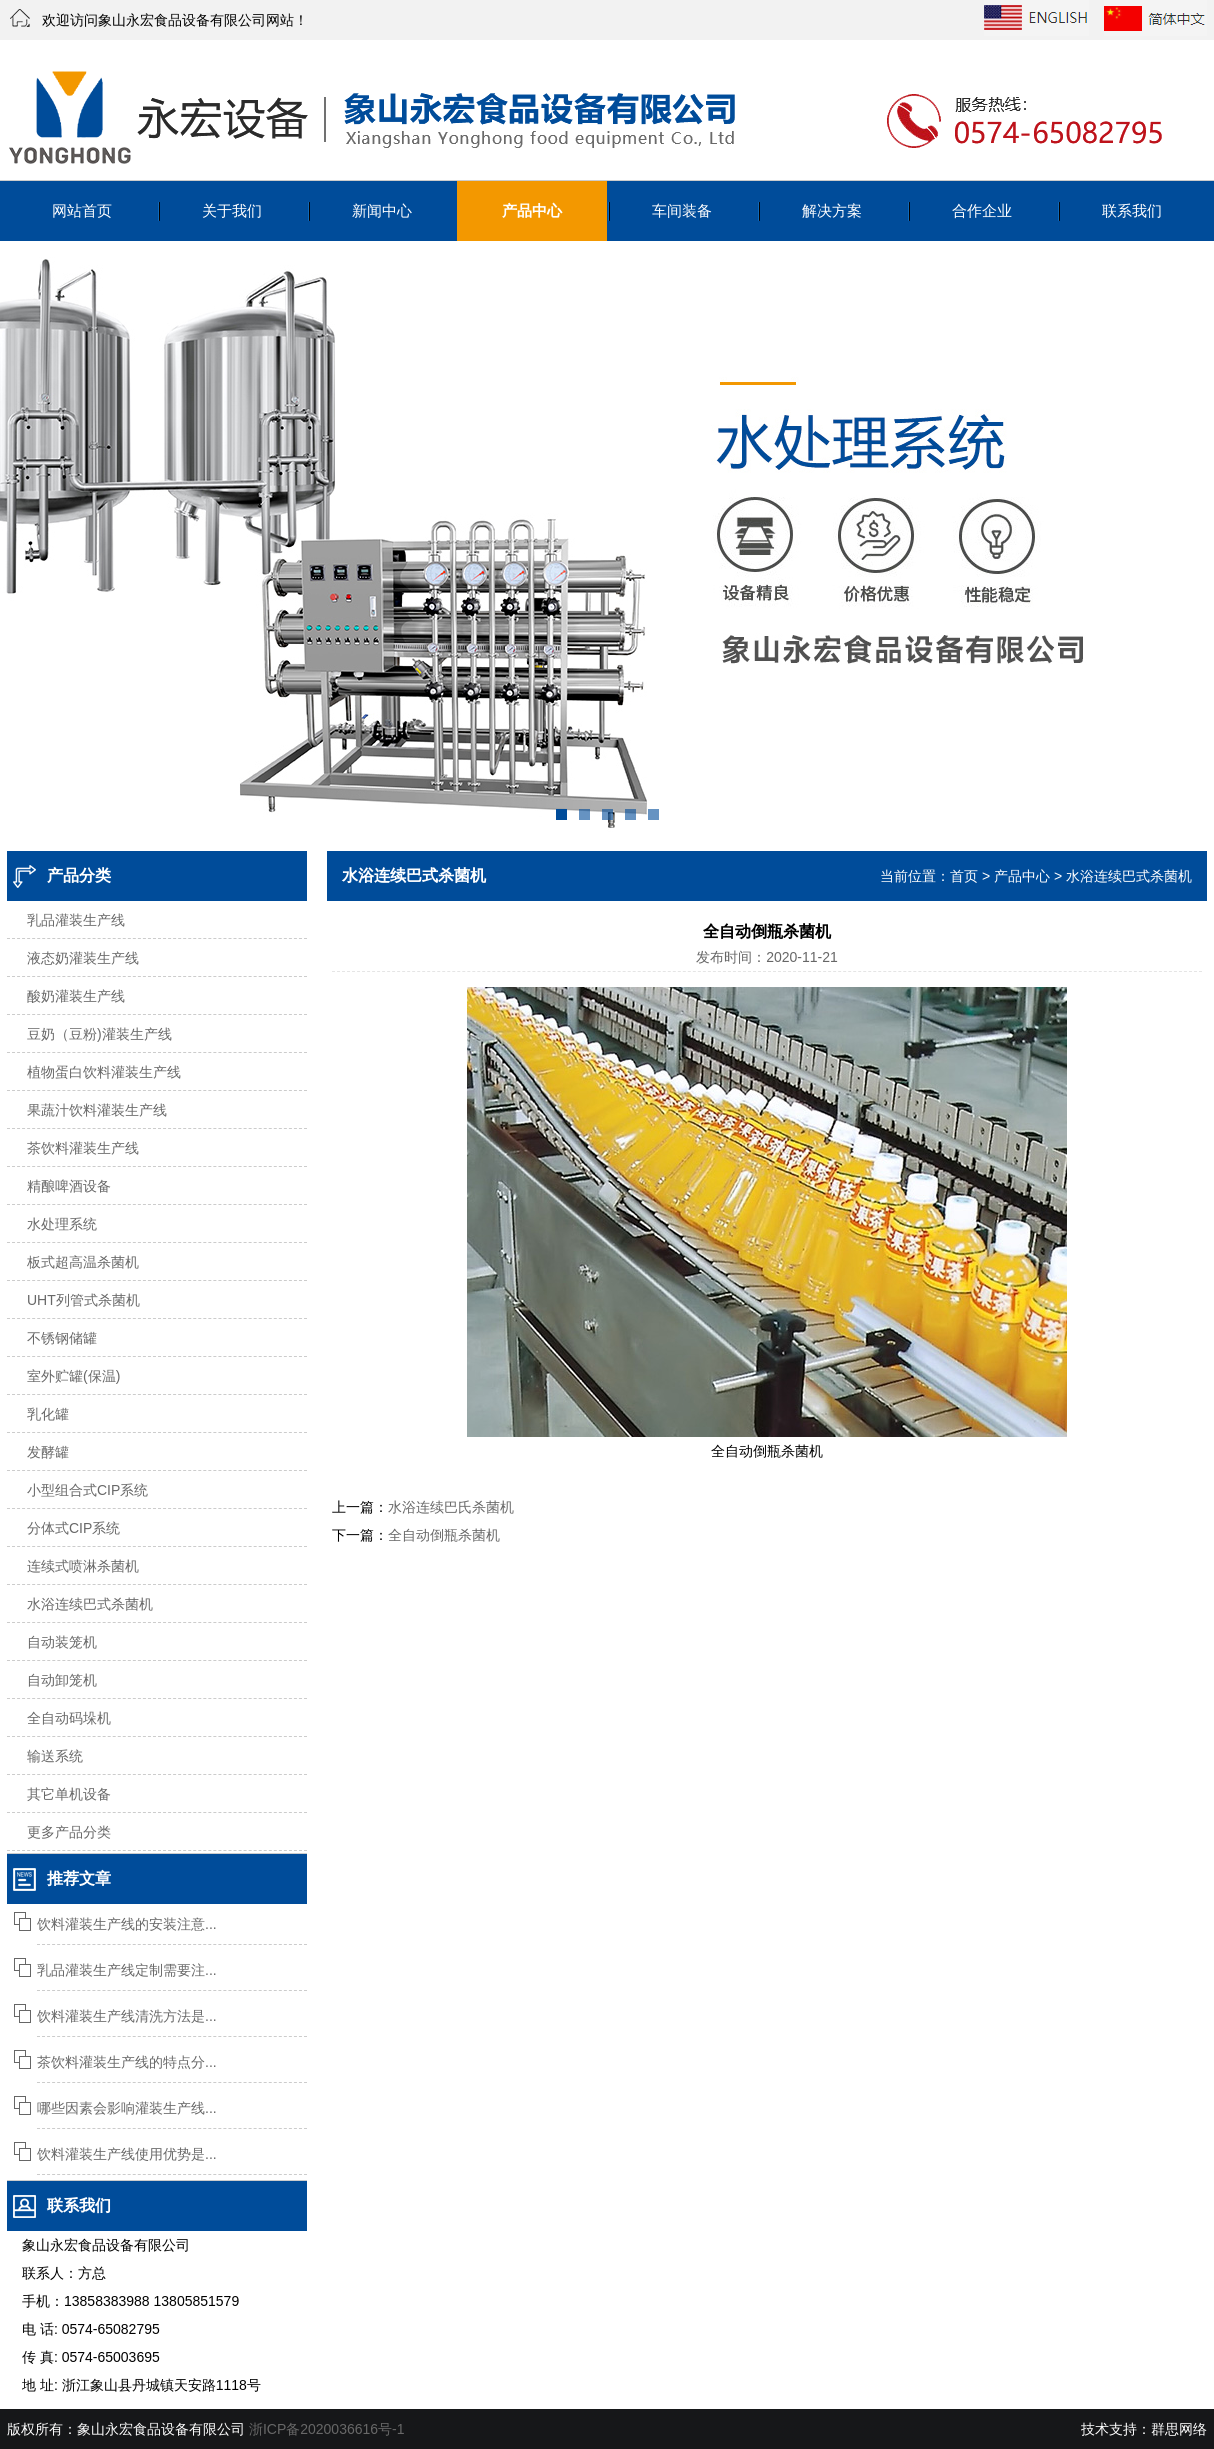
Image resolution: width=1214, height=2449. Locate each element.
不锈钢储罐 (62, 1338)
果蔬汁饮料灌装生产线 (97, 1110)
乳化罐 (48, 1414)
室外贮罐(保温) (73, 1376)
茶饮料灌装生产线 (83, 1148)
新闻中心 (382, 210)
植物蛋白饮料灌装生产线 (104, 1072)
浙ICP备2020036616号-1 (327, 2429)
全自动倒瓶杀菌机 (444, 1535)
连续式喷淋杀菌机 (83, 1566)
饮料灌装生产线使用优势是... (127, 2154)
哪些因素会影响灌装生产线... (127, 2108)
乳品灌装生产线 (76, 920)
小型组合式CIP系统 (87, 1490)
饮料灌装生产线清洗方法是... (127, 2016)
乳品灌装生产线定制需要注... (127, 1970)
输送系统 (55, 1756)
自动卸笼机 (62, 1680)
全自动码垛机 (69, 1718)
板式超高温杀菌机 (83, 1262)
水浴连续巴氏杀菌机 (451, 1507)
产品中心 (532, 210)
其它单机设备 (69, 1794)
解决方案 (832, 210)
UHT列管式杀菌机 (83, 1300)
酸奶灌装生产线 (76, 996)
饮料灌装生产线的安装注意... (127, 1924)
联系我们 (1132, 210)
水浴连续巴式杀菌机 (90, 1604)
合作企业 (982, 210)
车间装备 (682, 210)
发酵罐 (48, 1452)
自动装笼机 (62, 1642)
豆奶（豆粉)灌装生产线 (99, 1034)
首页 (964, 876)
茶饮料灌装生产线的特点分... (127, 2062)
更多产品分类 (69, 1832)
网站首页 (82, 210)
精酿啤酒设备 (69, 1186)
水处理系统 (62, 1224)
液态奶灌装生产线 (83, 958)
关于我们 (232, 210)
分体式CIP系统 (73, 1528)
